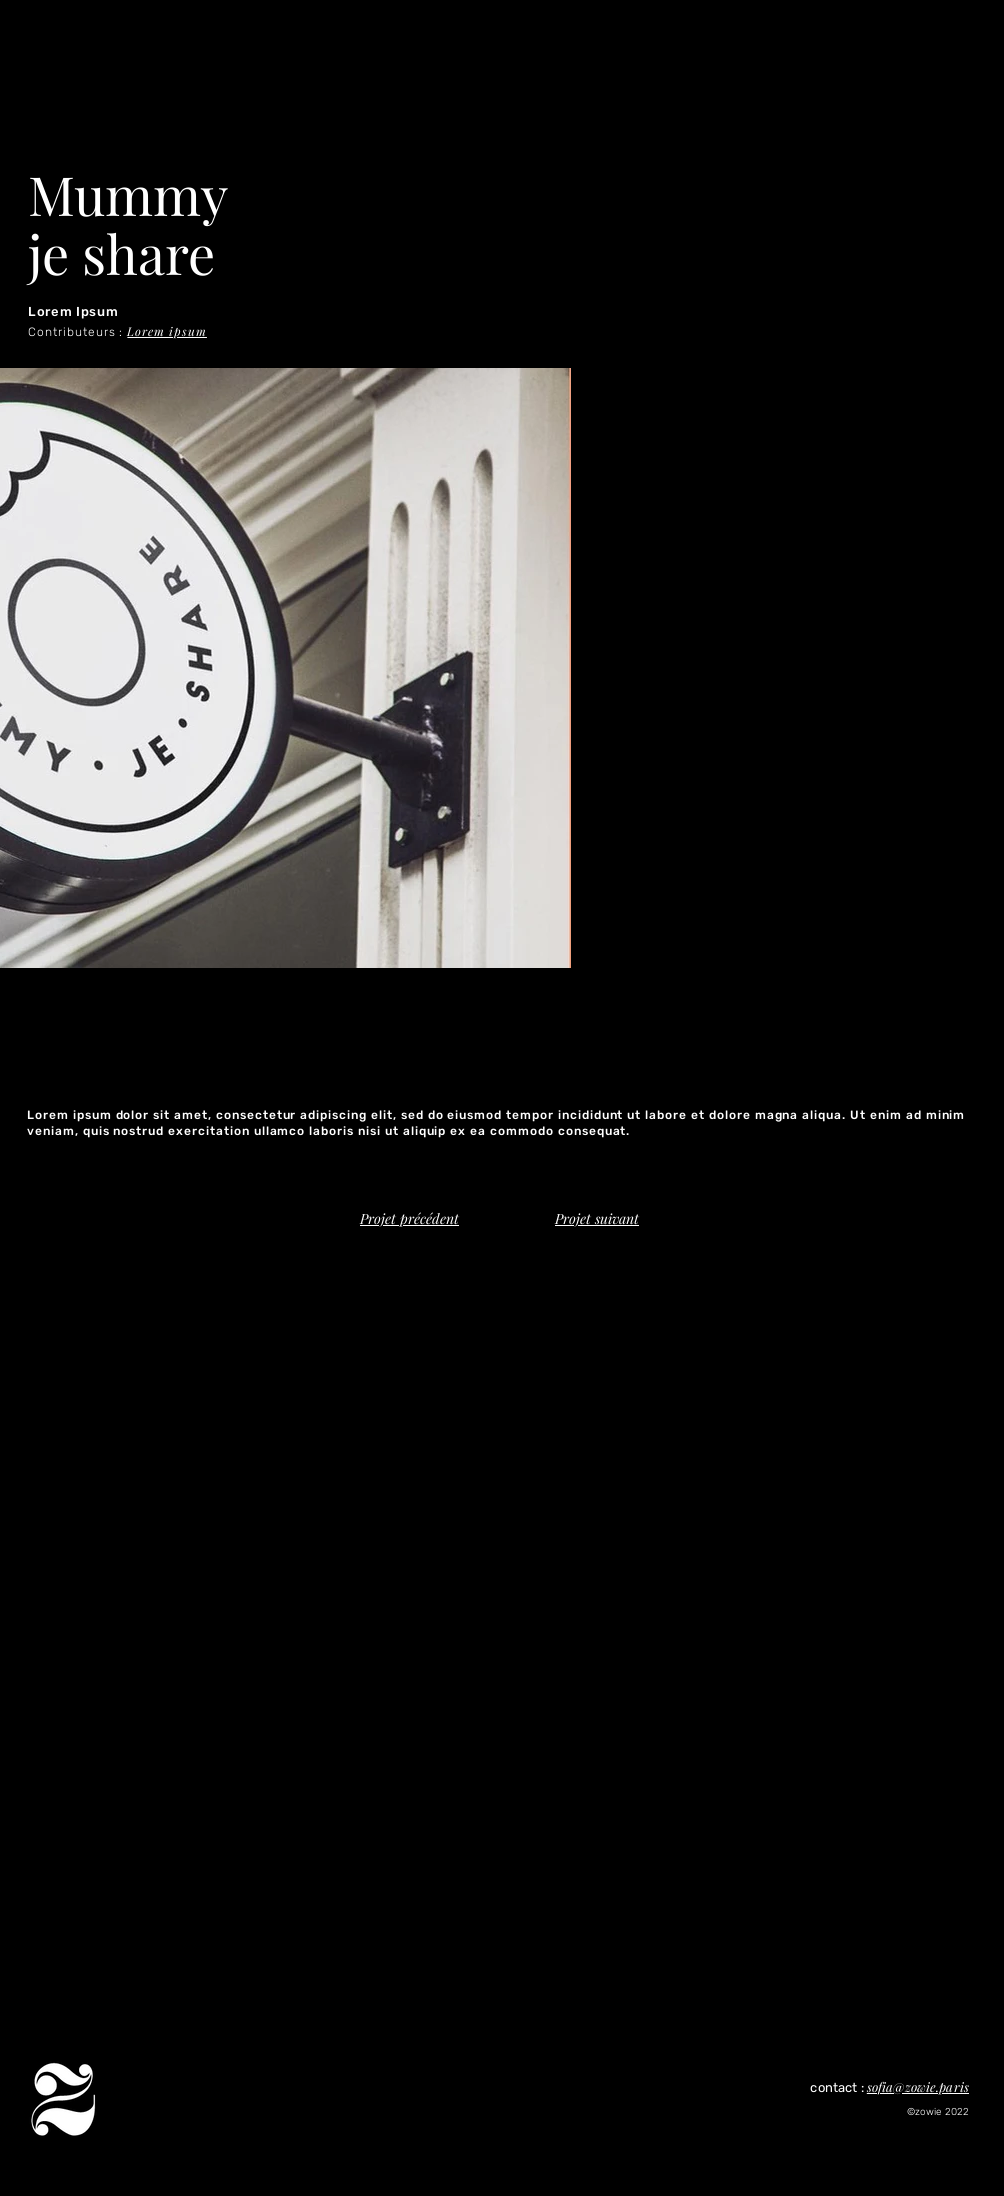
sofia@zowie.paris (918, 2086)
